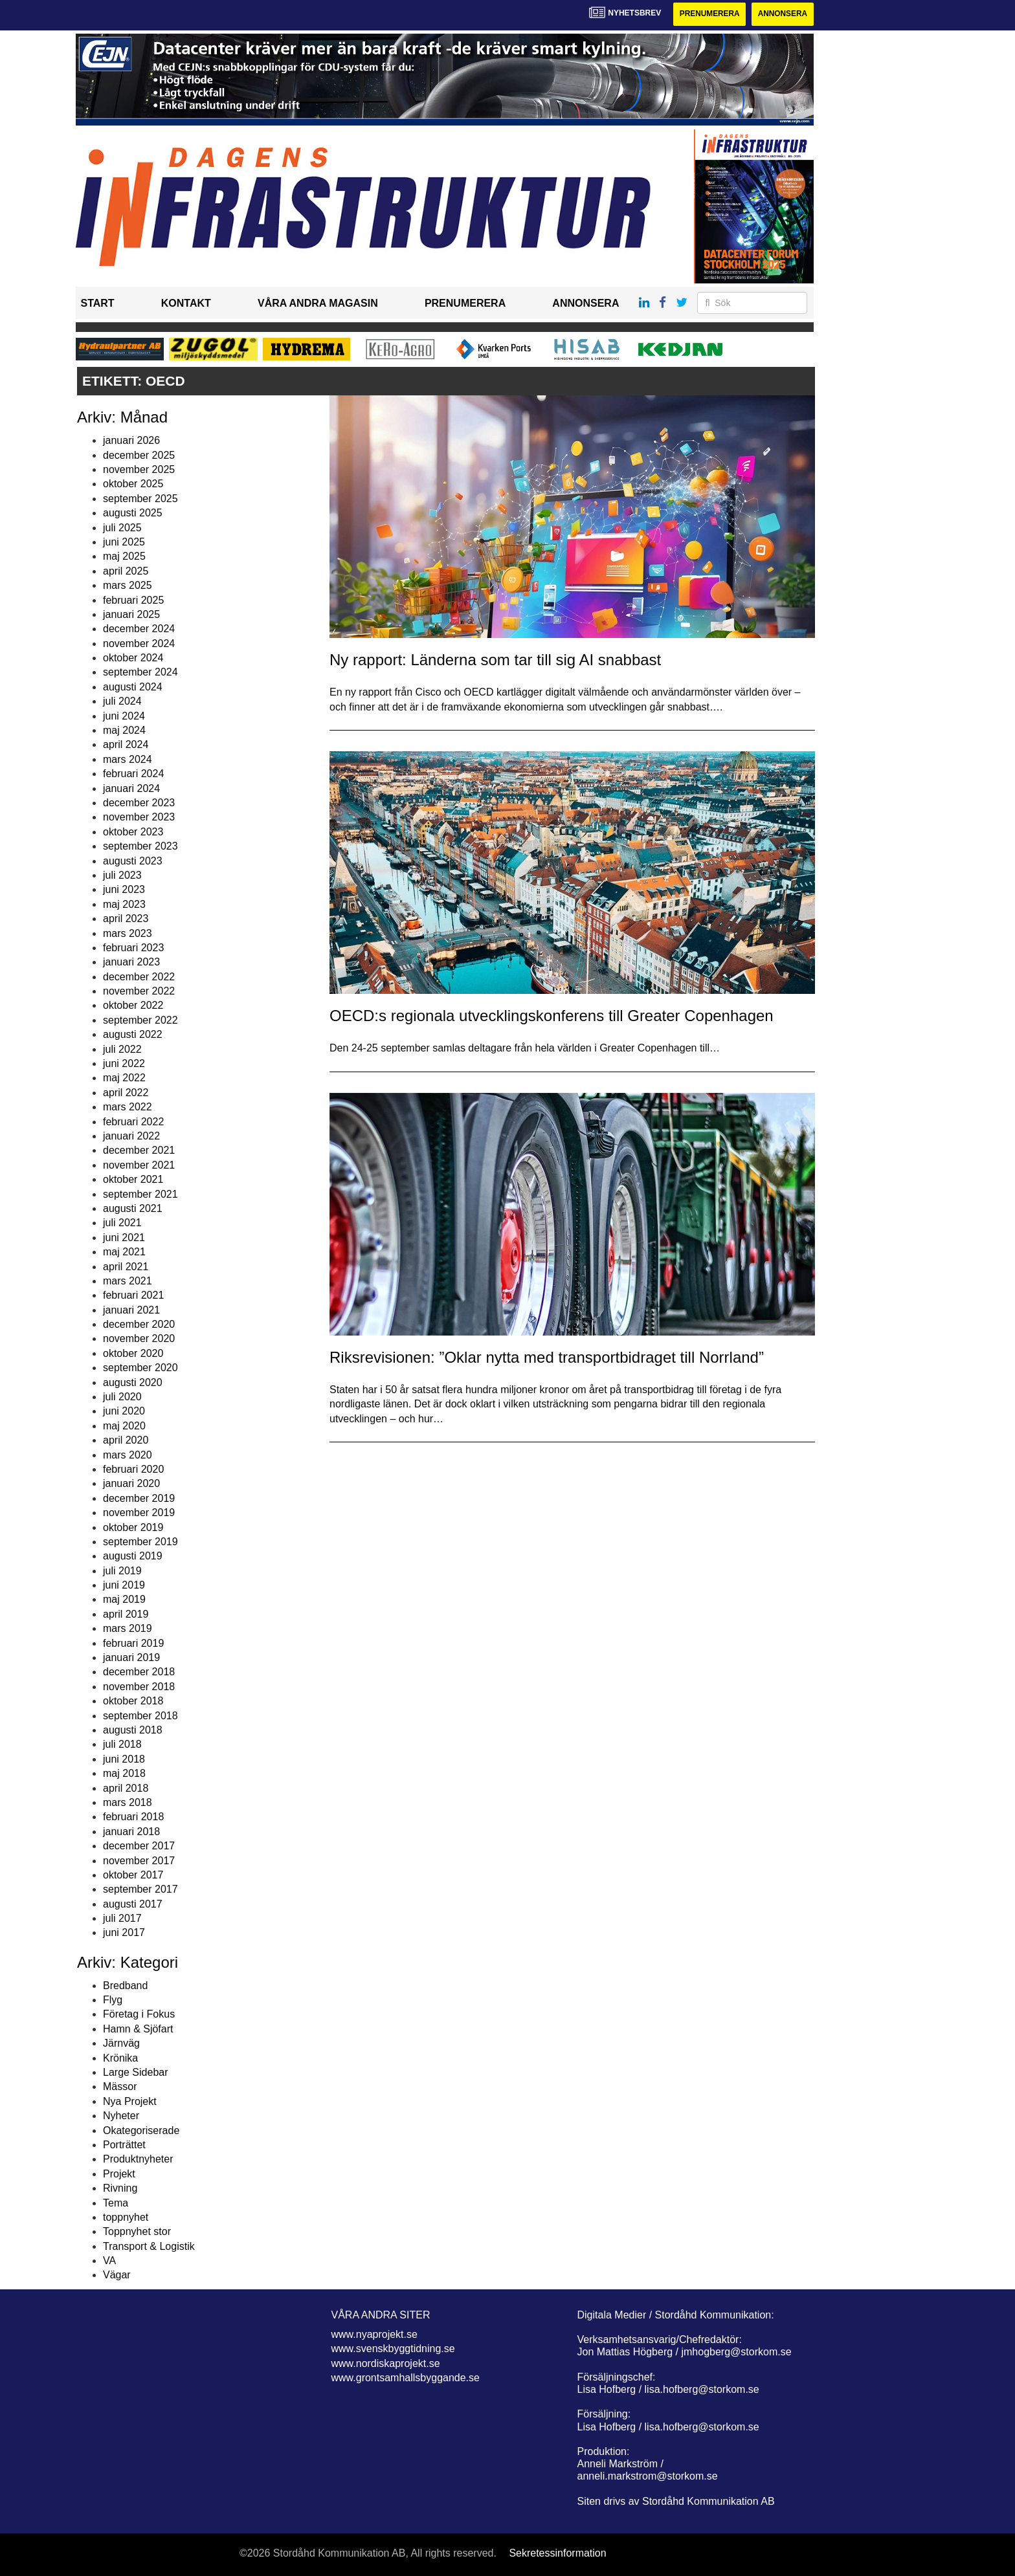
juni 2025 (124, 541)
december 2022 (139, 976)
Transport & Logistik (149, 2246)
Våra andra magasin (318, 303)
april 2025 (125, 571)
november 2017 (139, 1860)
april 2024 (125, 745)
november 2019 (139, 1512)
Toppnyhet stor (137, 2232)
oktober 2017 (133, 1874)
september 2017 (140, 1889)
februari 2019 (133, 1643)
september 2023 (140, 846)
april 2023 (125, 918)
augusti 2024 (132, 686)
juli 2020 (122, 1396)
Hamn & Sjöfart (138, 2028)
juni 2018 (124, 1759)
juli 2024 (122, 701)
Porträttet (124, 2144)
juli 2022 (122, 1049)
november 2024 (139, 643)
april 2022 (125, 1092)
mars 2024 (127, 759)
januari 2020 (131, 1484)
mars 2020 (127, 1454)
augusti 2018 (132, 1729)
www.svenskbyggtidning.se (393, 2349)
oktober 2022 (133, 1005)
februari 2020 (133, 1469)
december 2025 (139, 455)
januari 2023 (131, 962)
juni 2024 (124, 715)
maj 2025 (124, 556)
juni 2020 (124, 1411)
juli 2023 (122, 875)
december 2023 (139, 802)
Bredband (125, 1985)
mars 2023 (127, 933)
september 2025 (140, 498)
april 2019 (125, 1614)
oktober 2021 (133, 1179)
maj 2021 (124, 1251)
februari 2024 (133, 773)
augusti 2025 (132, 512)
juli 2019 (122, 1570)
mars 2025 (127, 585)
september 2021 (140, 1194)
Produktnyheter (138, 2159)
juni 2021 (124, 1237)
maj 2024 (124, 730)
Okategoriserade (141, 2130)
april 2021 (125, 1266)
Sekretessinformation (557, 2553)
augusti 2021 (132, 1208)
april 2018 (125, 1788)
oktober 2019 (133, 1527)
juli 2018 (122, 1744)
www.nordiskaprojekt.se (385, 2363)
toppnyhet (125, 2217)
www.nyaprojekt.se (374, 2334)
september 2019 (140, 1541)
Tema (115, 2202)
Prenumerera (708, 14)
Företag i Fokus (139, 2014)
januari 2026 (131, 440)
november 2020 (139, 1339)
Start (98, 303)
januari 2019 (131, 1657)
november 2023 (139, 817)
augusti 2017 (132, 1904)
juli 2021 (122, 1223)
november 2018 (139, 1686)
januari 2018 (131, 1831)
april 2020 (125, 1440)
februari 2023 (133, 947)
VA (109, 2260)
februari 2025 (133, 600)
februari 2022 (133, 1121)
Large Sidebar (135, 2072)
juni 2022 (124, 1063)
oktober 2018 (133, 1700)
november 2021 (139, 1165)
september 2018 (140, 1715)
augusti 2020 (132, 1382)
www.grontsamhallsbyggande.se (405, 2377)
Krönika (120, 2058)
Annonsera (782, 14)
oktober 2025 (133, 484)
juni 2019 (124, 1585)
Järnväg (121, 2043)
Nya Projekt (130, 2101)
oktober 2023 (133, 831)
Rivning (120, 2188)
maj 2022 (124, 1078)
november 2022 (139, 990)
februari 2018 (133, 1817)
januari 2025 (131, 614)
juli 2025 (122, 527)
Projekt (119, 2173)
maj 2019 (124, 1599)
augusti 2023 (132, 860)
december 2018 (139, 1672)
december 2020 (139, 1324)
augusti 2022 (132, 1034)
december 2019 (139, 1498)
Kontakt (186, 303)
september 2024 (140, 672)
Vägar (117, 2275)
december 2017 (139, 1845)
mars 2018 (127, 1802)
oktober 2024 (133, 657)
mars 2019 (127, 1628)
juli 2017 (122, 1918)
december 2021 (139, 1150)
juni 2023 (124, 890)
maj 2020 (124, 1425)
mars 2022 (127, 1106)
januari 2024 (131, 788)
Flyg (112, 1999)
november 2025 (139, 469)
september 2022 (140, 1020)
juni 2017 (124, 1933)
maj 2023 (124, 904)
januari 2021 (131, 1310)
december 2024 (139, 629)
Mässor (120, 2087)
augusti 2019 (132, 1556)
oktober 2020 (133, 1353)
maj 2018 (124, 1773)
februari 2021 (133, 1295)
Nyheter (121, 2115)
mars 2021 (127, 1280)
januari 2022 (131, 1135)
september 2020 (140, 1367)
